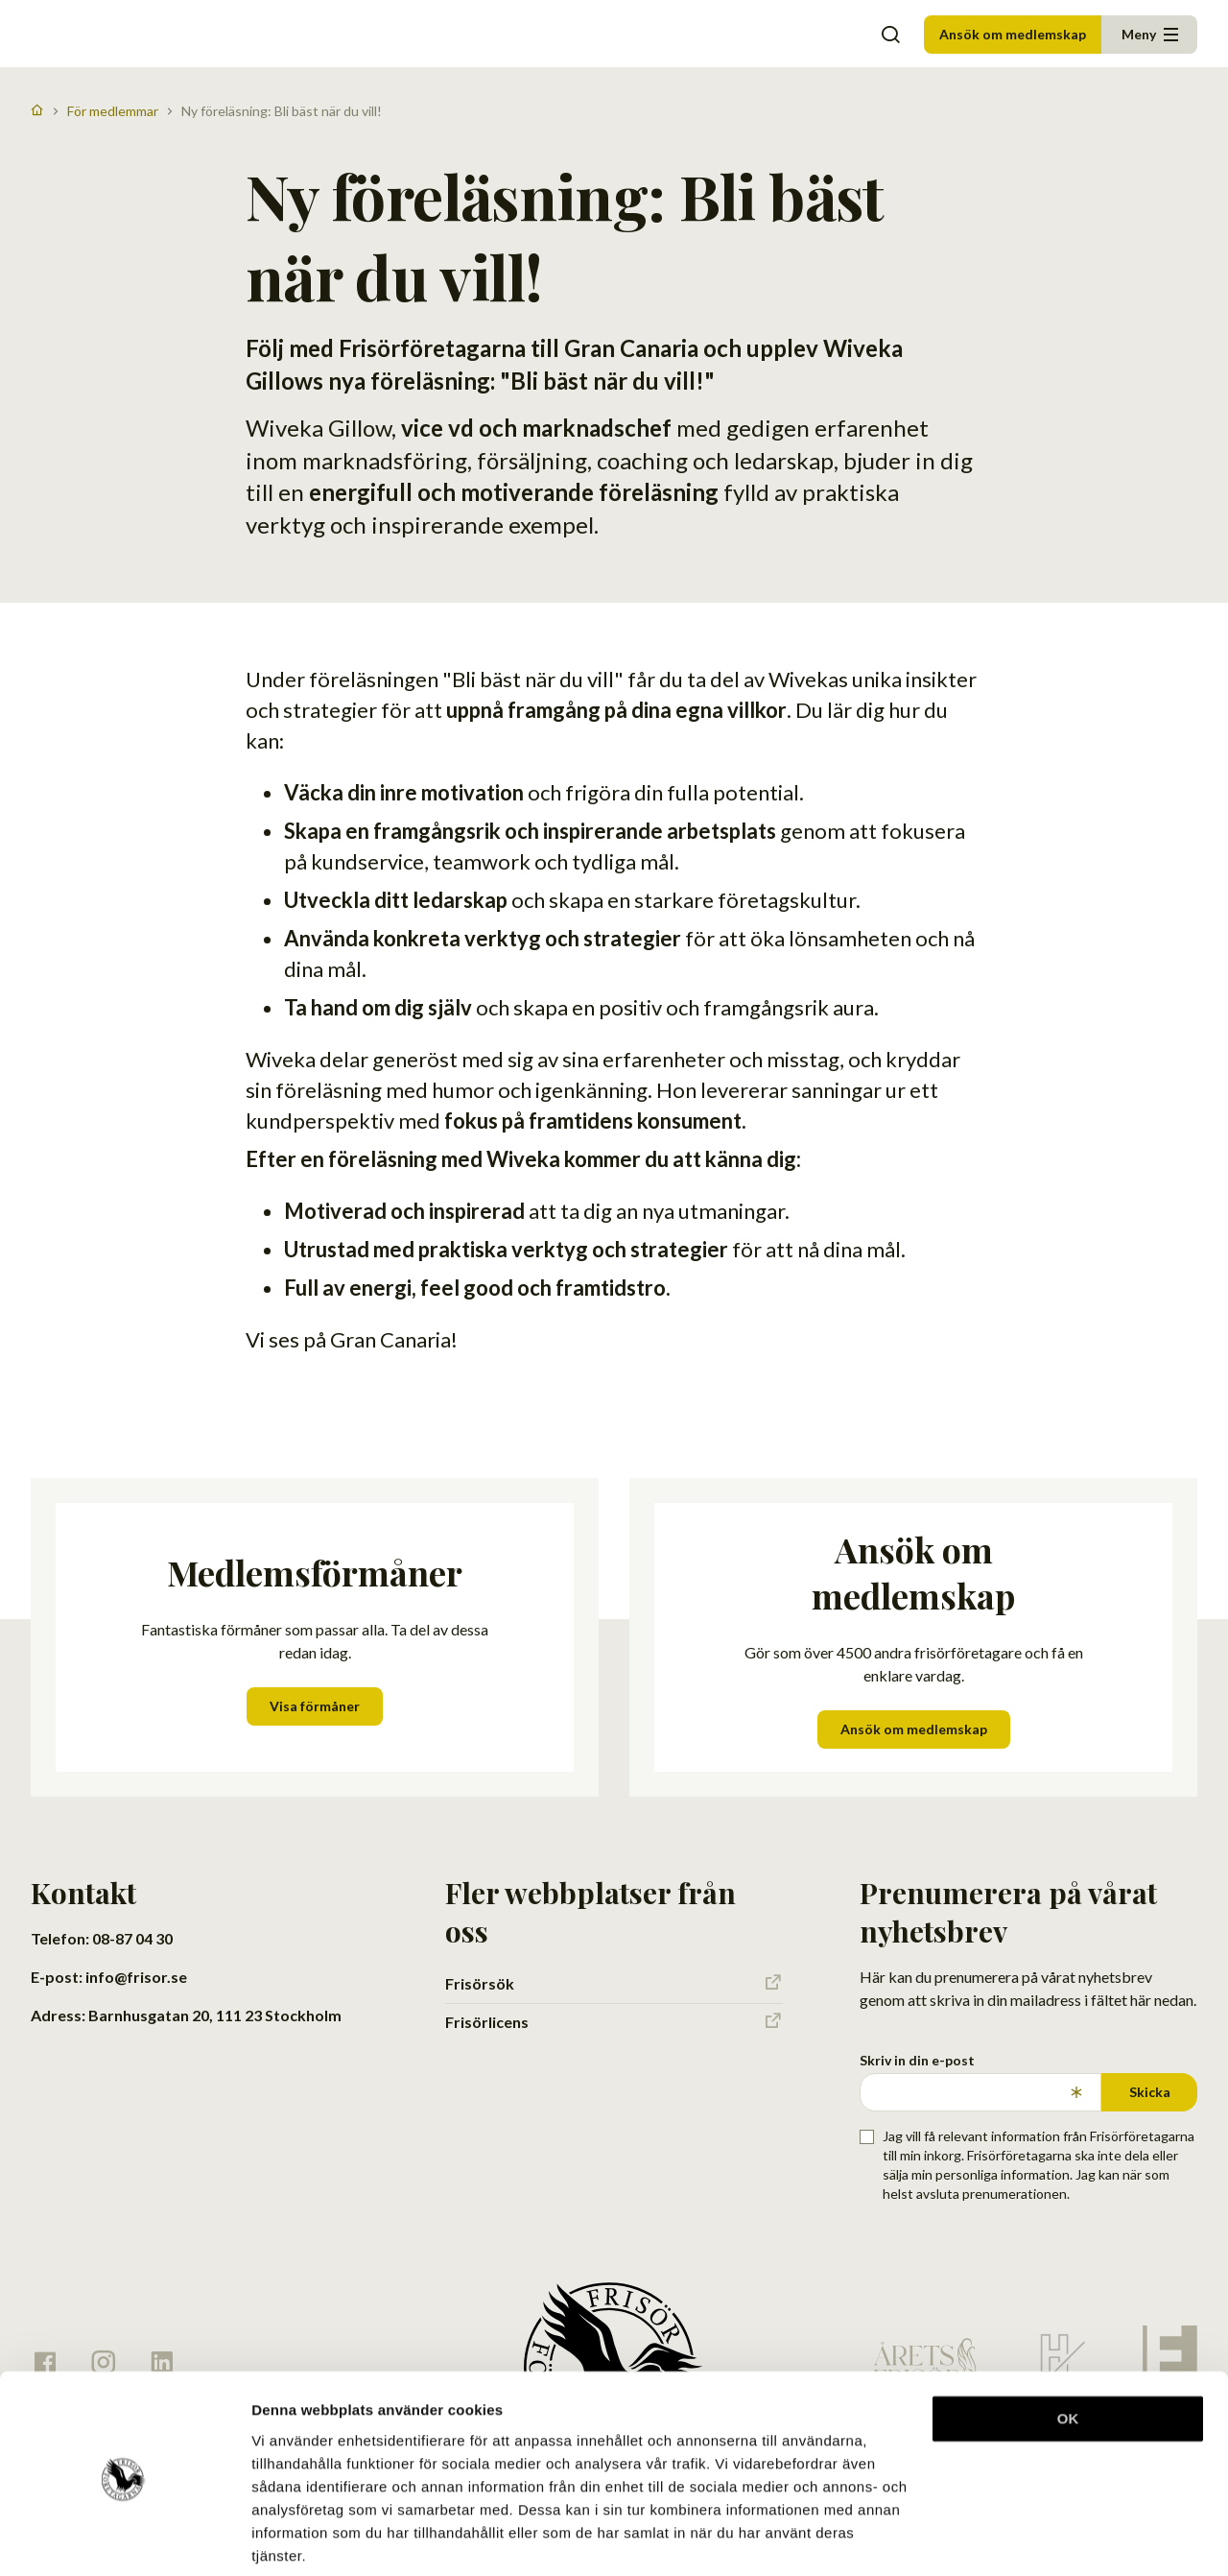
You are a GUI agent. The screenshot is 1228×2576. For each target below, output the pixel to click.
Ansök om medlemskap (1012, 34)
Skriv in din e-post (917, 2060)
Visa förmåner (315, 1706)
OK (1068, 2348)
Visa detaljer (294, 2538)
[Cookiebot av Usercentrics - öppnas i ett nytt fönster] (124, 2538)
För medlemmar (112, 111)
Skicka (1149, 2092)
